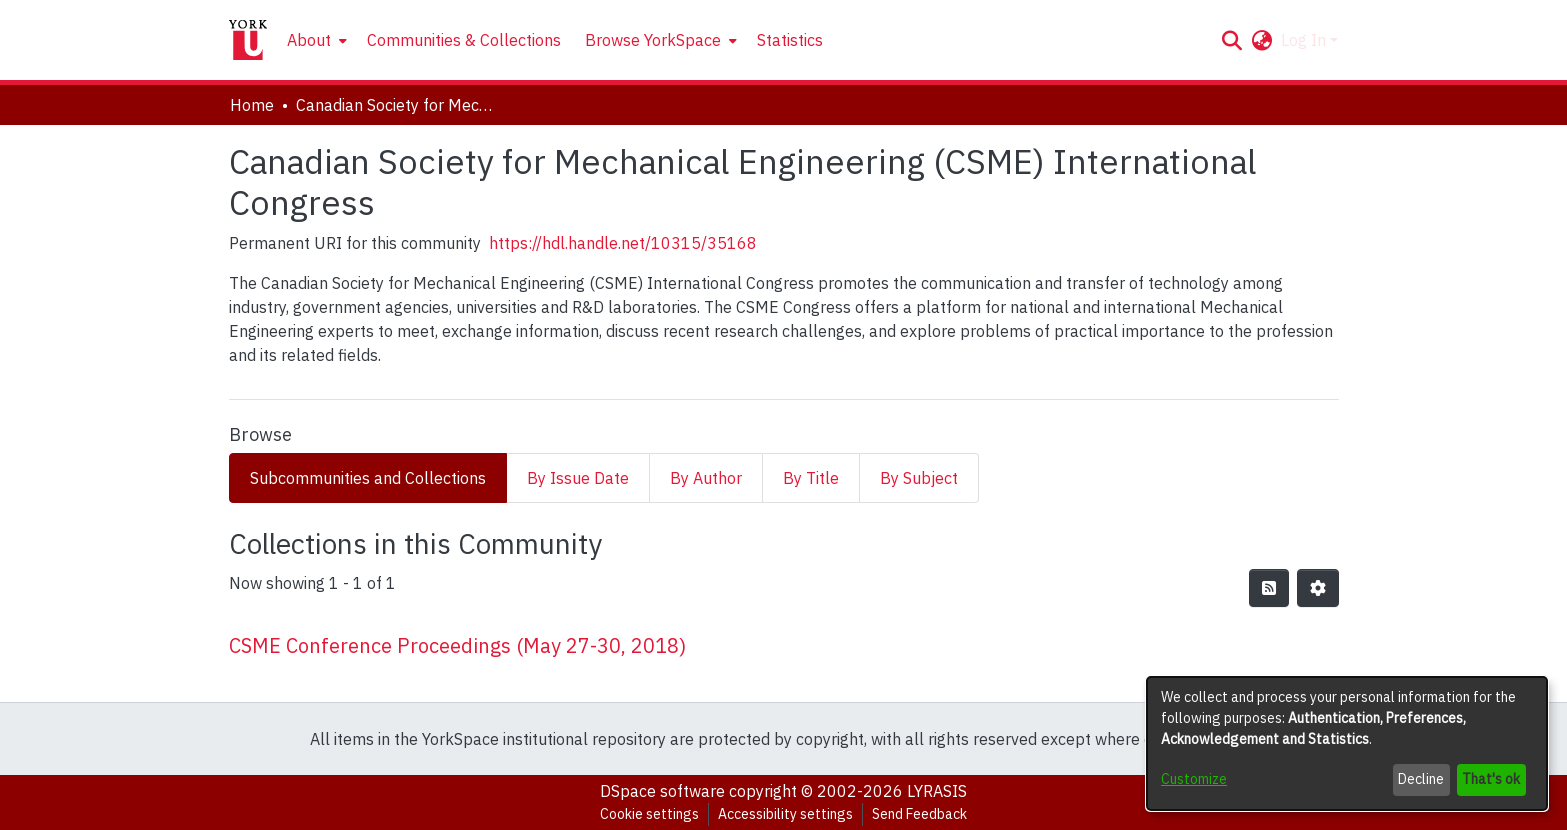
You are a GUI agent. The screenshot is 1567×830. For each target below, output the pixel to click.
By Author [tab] (706, 478)
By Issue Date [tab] (578, 478)
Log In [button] (1305, 40)
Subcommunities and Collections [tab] (368, 478)
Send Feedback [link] (919, 814)
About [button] (309, 40)
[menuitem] (315, 40)
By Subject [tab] (919, 478)
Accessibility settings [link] (785, 814)
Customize (1194, 779)
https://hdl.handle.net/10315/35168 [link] (623, 243)
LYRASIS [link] (937, 791)
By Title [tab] (811, 478)
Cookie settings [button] (649, 814)
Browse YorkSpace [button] (653, 40)
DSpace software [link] (662, 791)
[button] (1232, 40)
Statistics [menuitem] (790, 40)
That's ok (1491, 779)
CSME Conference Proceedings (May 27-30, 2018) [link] (457, 645)
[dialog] (1347, 743)
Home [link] (252, 105)
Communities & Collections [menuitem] (464, 40)
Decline (1421, 779)
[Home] (248, 40)
